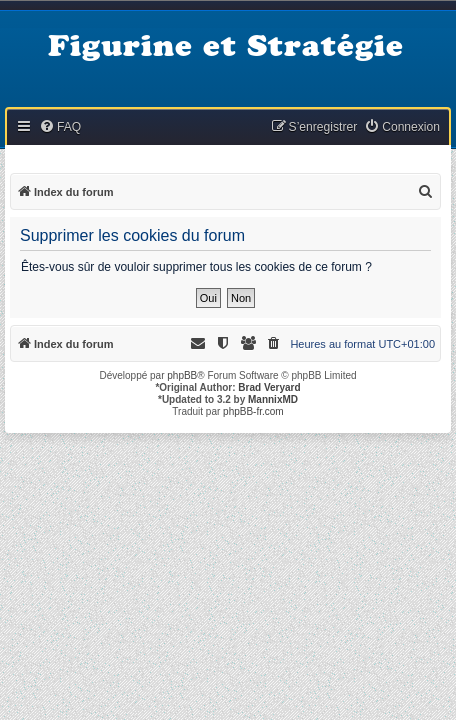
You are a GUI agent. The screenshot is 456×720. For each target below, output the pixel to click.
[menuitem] (60, 127)
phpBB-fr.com (253, 411)
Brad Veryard (269, 387)
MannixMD (273, 399)
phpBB (182, 375)
